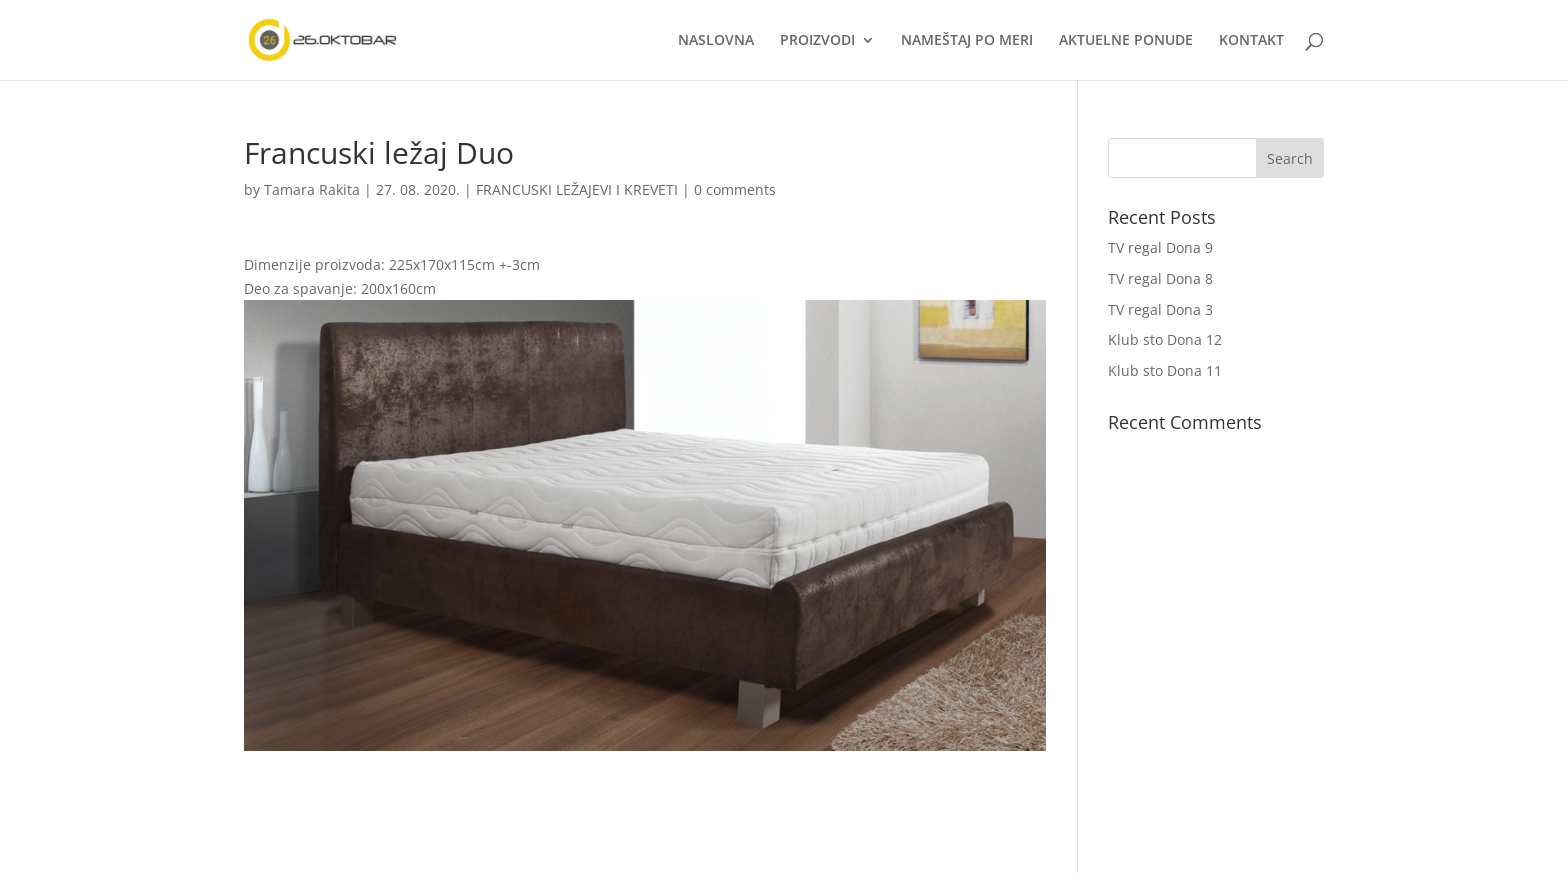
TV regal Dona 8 (1160, 278)
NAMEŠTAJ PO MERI (967, 41)
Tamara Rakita (312, 189)
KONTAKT (1251, 41)
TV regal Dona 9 (1160, 247)
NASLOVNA (716, 41)
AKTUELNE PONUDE (1126, 41)
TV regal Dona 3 (1160, 309)
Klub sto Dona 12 (1165, 339)
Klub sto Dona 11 (1165, 370)
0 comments (735, 189)
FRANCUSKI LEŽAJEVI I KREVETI (577, 189)
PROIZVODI (817, 41)
